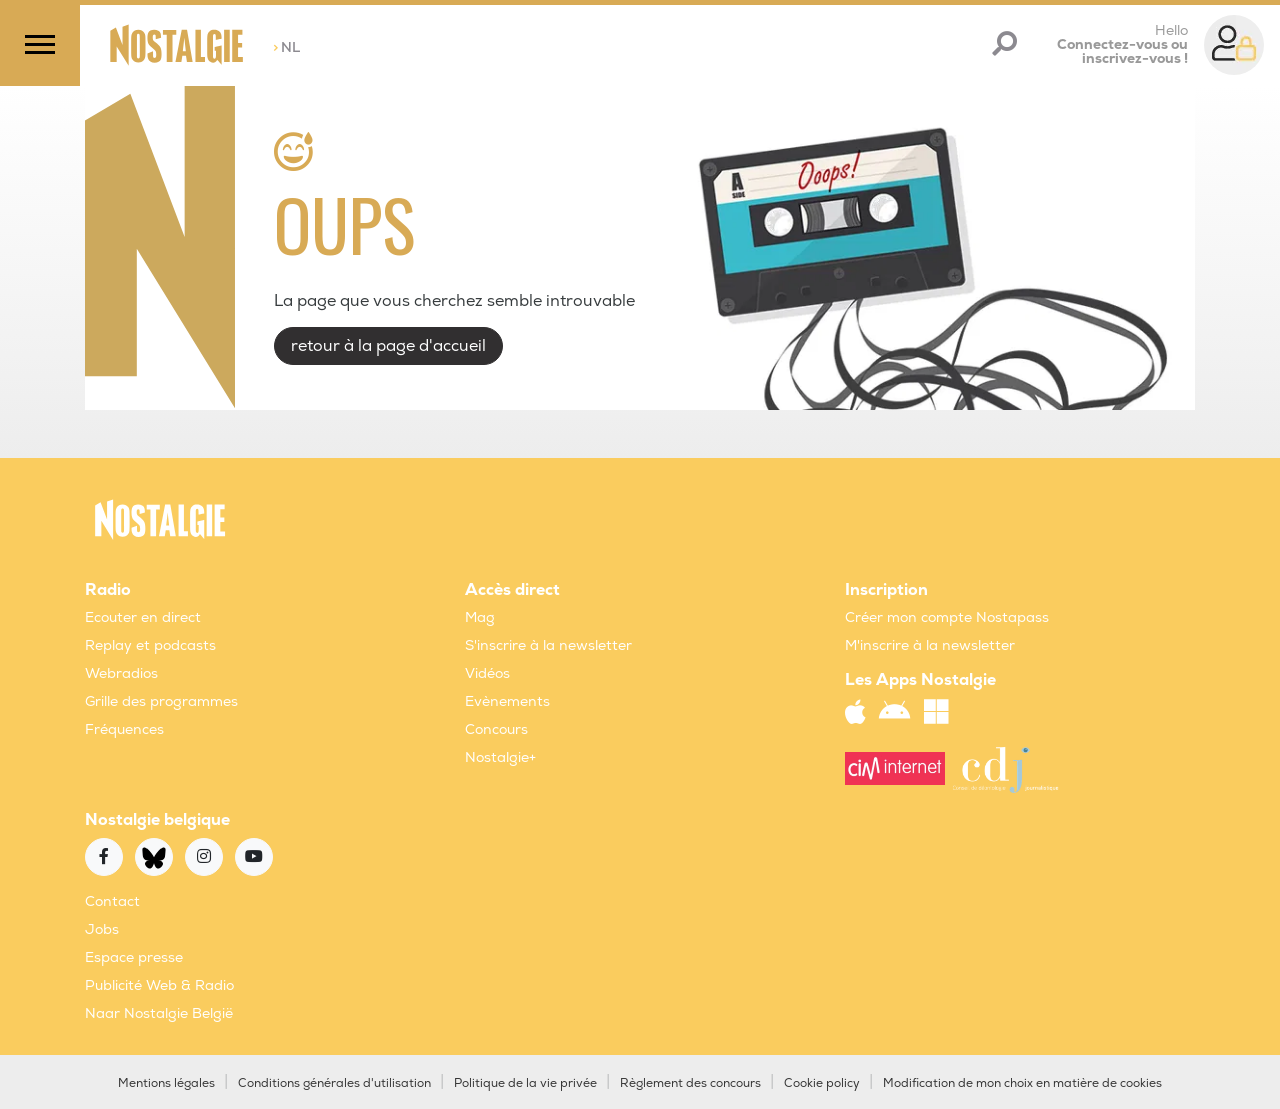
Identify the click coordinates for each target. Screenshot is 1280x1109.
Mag (480, 617)
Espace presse (134, 957)
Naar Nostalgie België (159, 1013)
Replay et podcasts (150, 645)
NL (286, 47)
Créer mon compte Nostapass (947, 617)
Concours (496, 729)
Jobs (102, 929)
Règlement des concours (690, 1083)
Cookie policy (822, 1083)
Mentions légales (166, 1083)
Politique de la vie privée (525, 1083)
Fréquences (124, 729)
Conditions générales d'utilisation (334, 1083)
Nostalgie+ (500, 757)
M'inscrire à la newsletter (930, 645)
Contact (112, 901)
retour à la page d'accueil (388, 346)
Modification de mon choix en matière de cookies (1022, 1083)
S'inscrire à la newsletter (548, 645)
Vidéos (487, 673)
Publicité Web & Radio (159, 985)
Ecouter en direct (143, 617)
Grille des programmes (161, 701)
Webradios (121, 673)
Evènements (507, 701)
